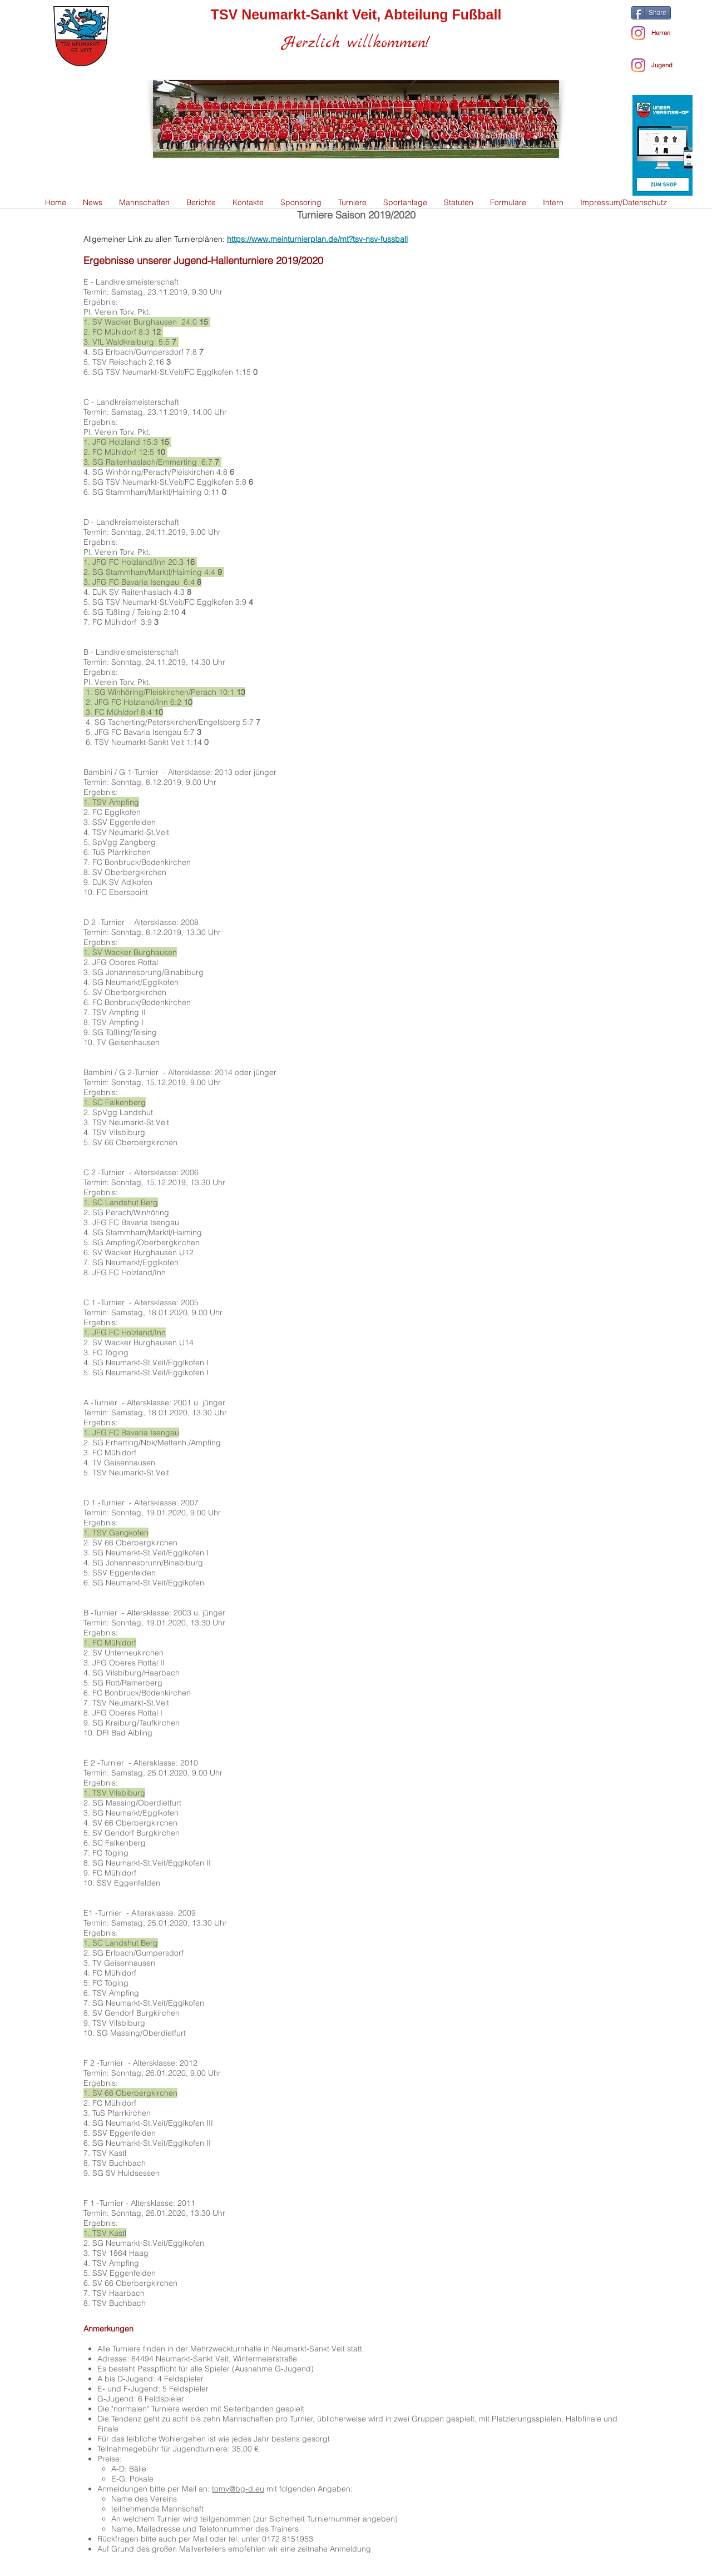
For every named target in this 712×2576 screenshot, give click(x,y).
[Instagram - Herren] (638, 33)
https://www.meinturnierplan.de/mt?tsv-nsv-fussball (317, 239)
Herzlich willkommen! (356, 43)
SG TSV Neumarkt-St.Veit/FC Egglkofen (162, 482)
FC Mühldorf (116, 622)
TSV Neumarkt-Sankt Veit (140, 742)
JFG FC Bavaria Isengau (139, 732)
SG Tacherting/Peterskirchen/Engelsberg (169, 722)
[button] (144, 202)
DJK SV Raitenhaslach (133, 592)
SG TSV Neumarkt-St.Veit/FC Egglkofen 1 (166, 372)
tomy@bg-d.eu (238, 2489)
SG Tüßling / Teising (128, 612)
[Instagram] (638, 65)
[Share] (651, 12)
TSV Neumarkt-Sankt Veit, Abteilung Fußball (356, 14)
